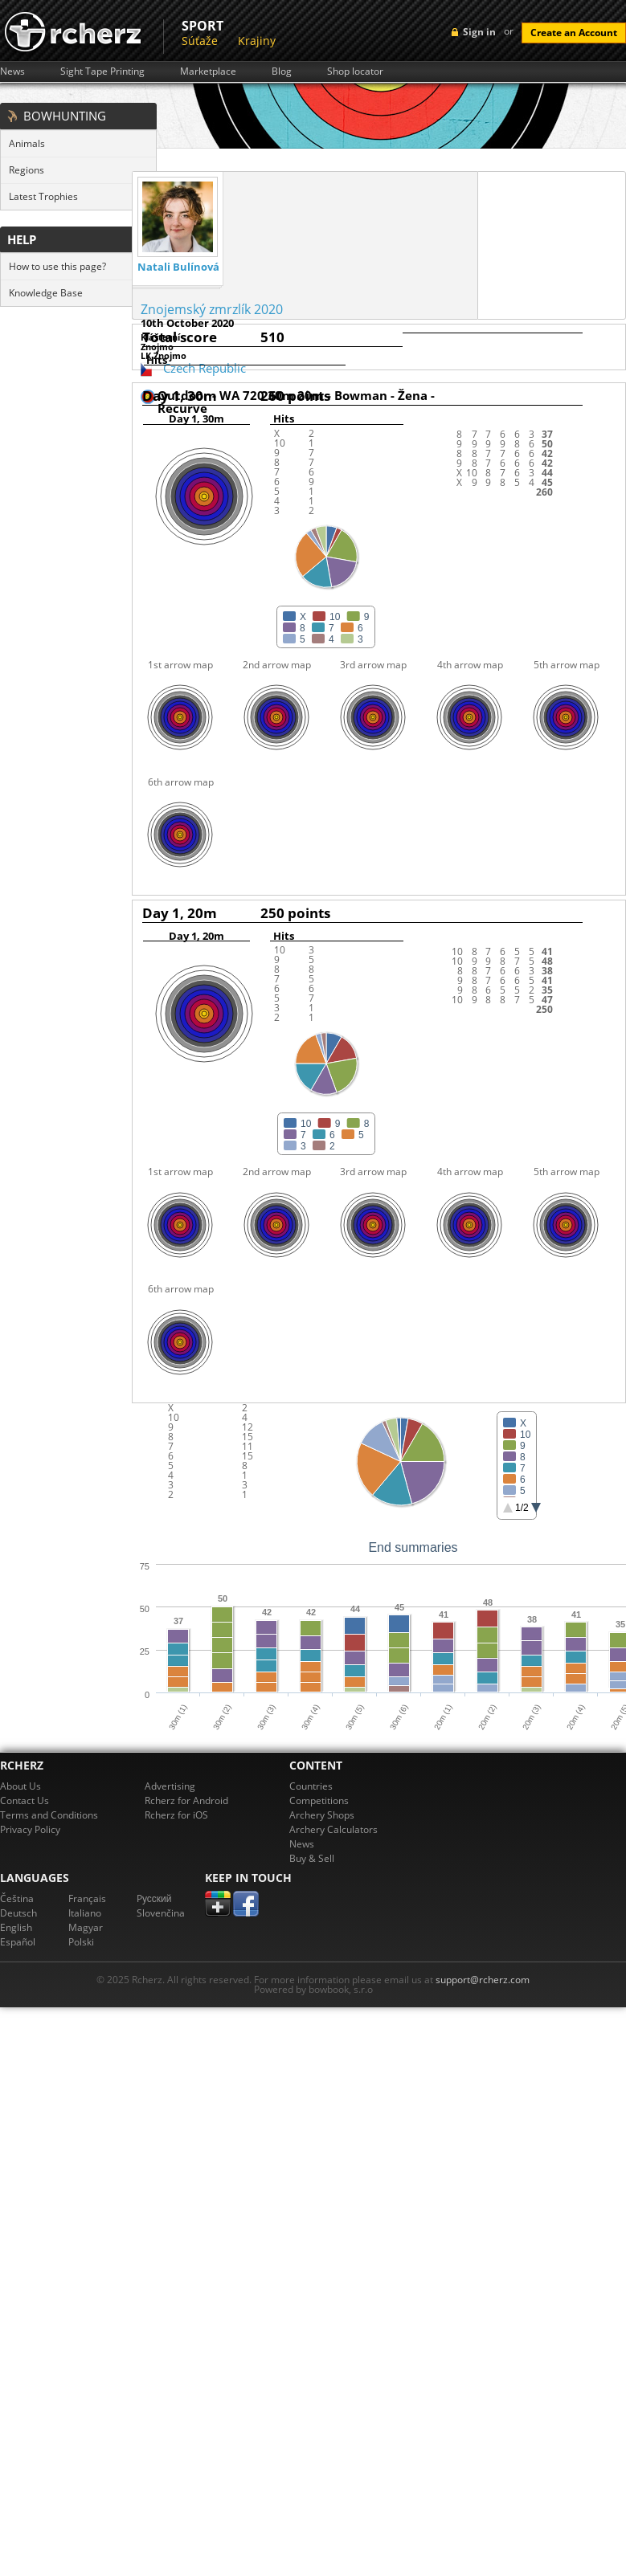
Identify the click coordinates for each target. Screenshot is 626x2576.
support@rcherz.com (483, 1979)
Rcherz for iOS (176, 1815)
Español (17, 1942)
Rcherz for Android (186, 1800)
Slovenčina (161, 1913)
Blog (282, 71)
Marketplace (208, 71)
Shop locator (355, 71)
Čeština (17, 1898)
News (12, 71)
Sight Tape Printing (102, 71)
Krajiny (257, 40)
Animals (27, 143)
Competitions (319, 1800)
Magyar (85, 1927)
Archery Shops (321, 1815)
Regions (26, 170)
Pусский (154, 1898)
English (16, 1927)
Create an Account (573, 32)
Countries (311, 1786)
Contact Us (24, 1800)
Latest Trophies (43, 196)
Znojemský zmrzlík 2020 (212, 309)
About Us (20, 1786)
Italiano (84, 1913)
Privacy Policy (30, 1829)
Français (87, 1898)
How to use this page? (57, 266)
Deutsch (18, 1913)
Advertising (170, 1786)
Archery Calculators (333, 1829)
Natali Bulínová (178, 267)
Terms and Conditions (49, 1815)
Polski (81, 1942)
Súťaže (200, 40)
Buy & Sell (311, 1858)
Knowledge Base (46, 293)
